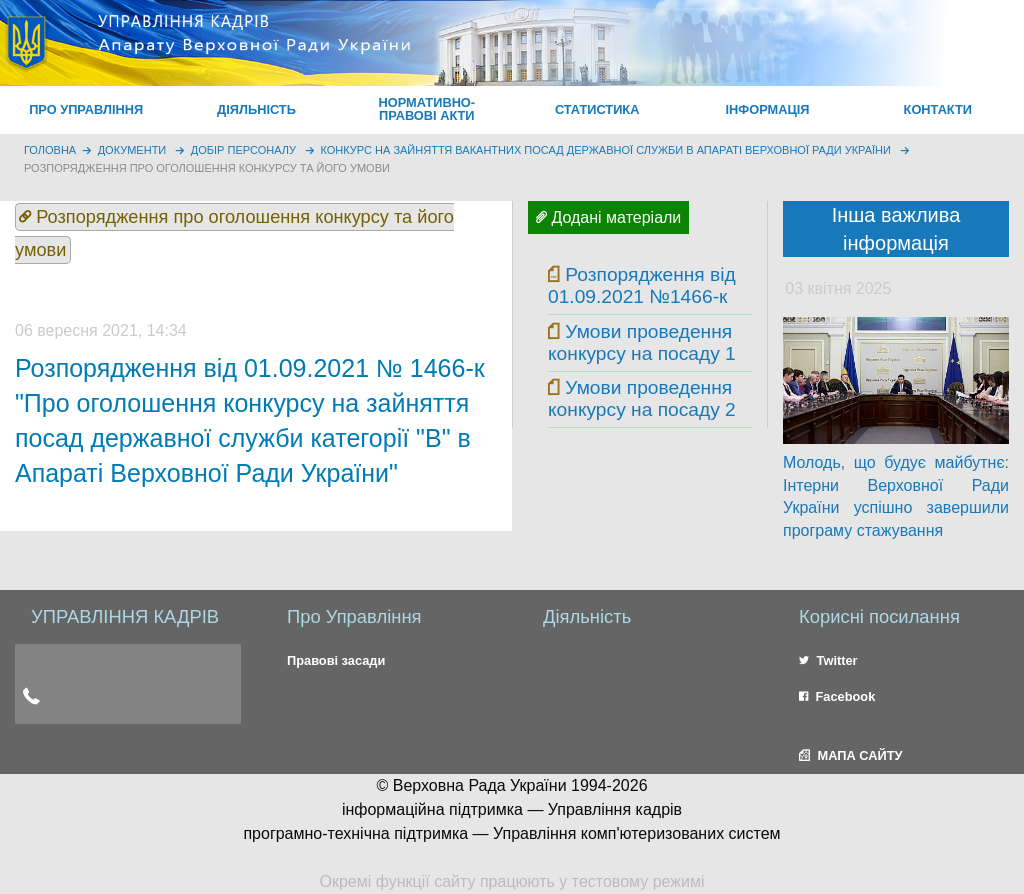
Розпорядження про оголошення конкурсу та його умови (207, 168)
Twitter (828, 660)
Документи (132, 150)
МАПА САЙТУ (850, 755)
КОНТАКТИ (938, 109)
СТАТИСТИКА (597, 109)
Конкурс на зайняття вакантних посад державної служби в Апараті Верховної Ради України (606, 150)
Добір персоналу (243, 150)
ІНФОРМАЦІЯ (767, 109)
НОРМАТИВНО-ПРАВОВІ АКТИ (427, 109)
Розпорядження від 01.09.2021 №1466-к (642, 285)
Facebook (837, 696)
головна (50, 150)
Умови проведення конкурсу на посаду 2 (642, 398)
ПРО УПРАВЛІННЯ (86, 109)
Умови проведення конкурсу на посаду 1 (642, 342)
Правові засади (336, 660)
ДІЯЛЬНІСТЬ (256, 109)
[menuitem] (86, 110)
